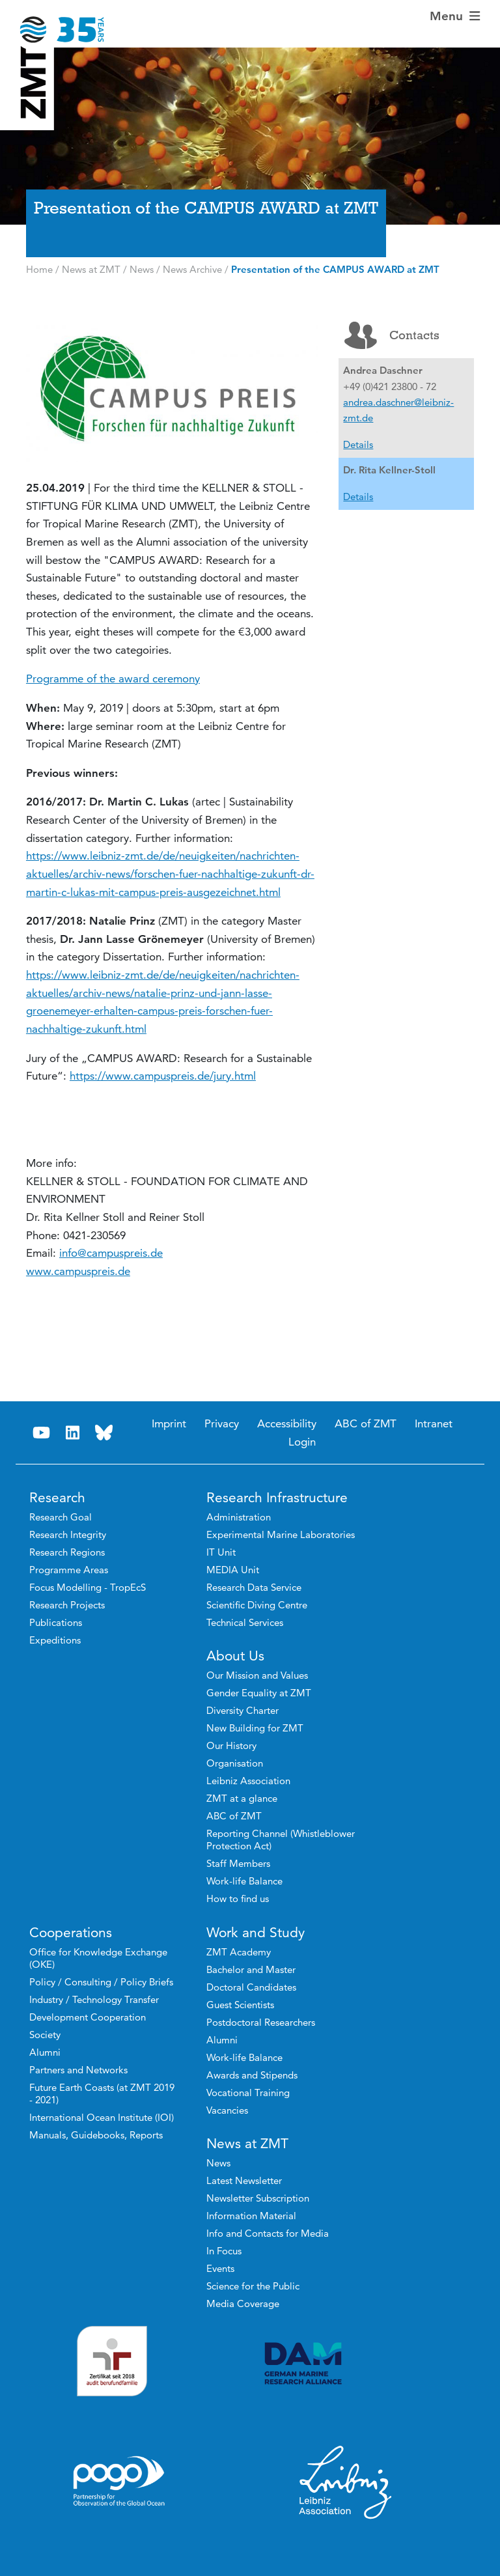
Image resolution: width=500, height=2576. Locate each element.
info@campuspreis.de (111, 1252)
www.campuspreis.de (78, 1271)
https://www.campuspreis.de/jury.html (163, 1075)
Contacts (391, 335)
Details (358, 444)
